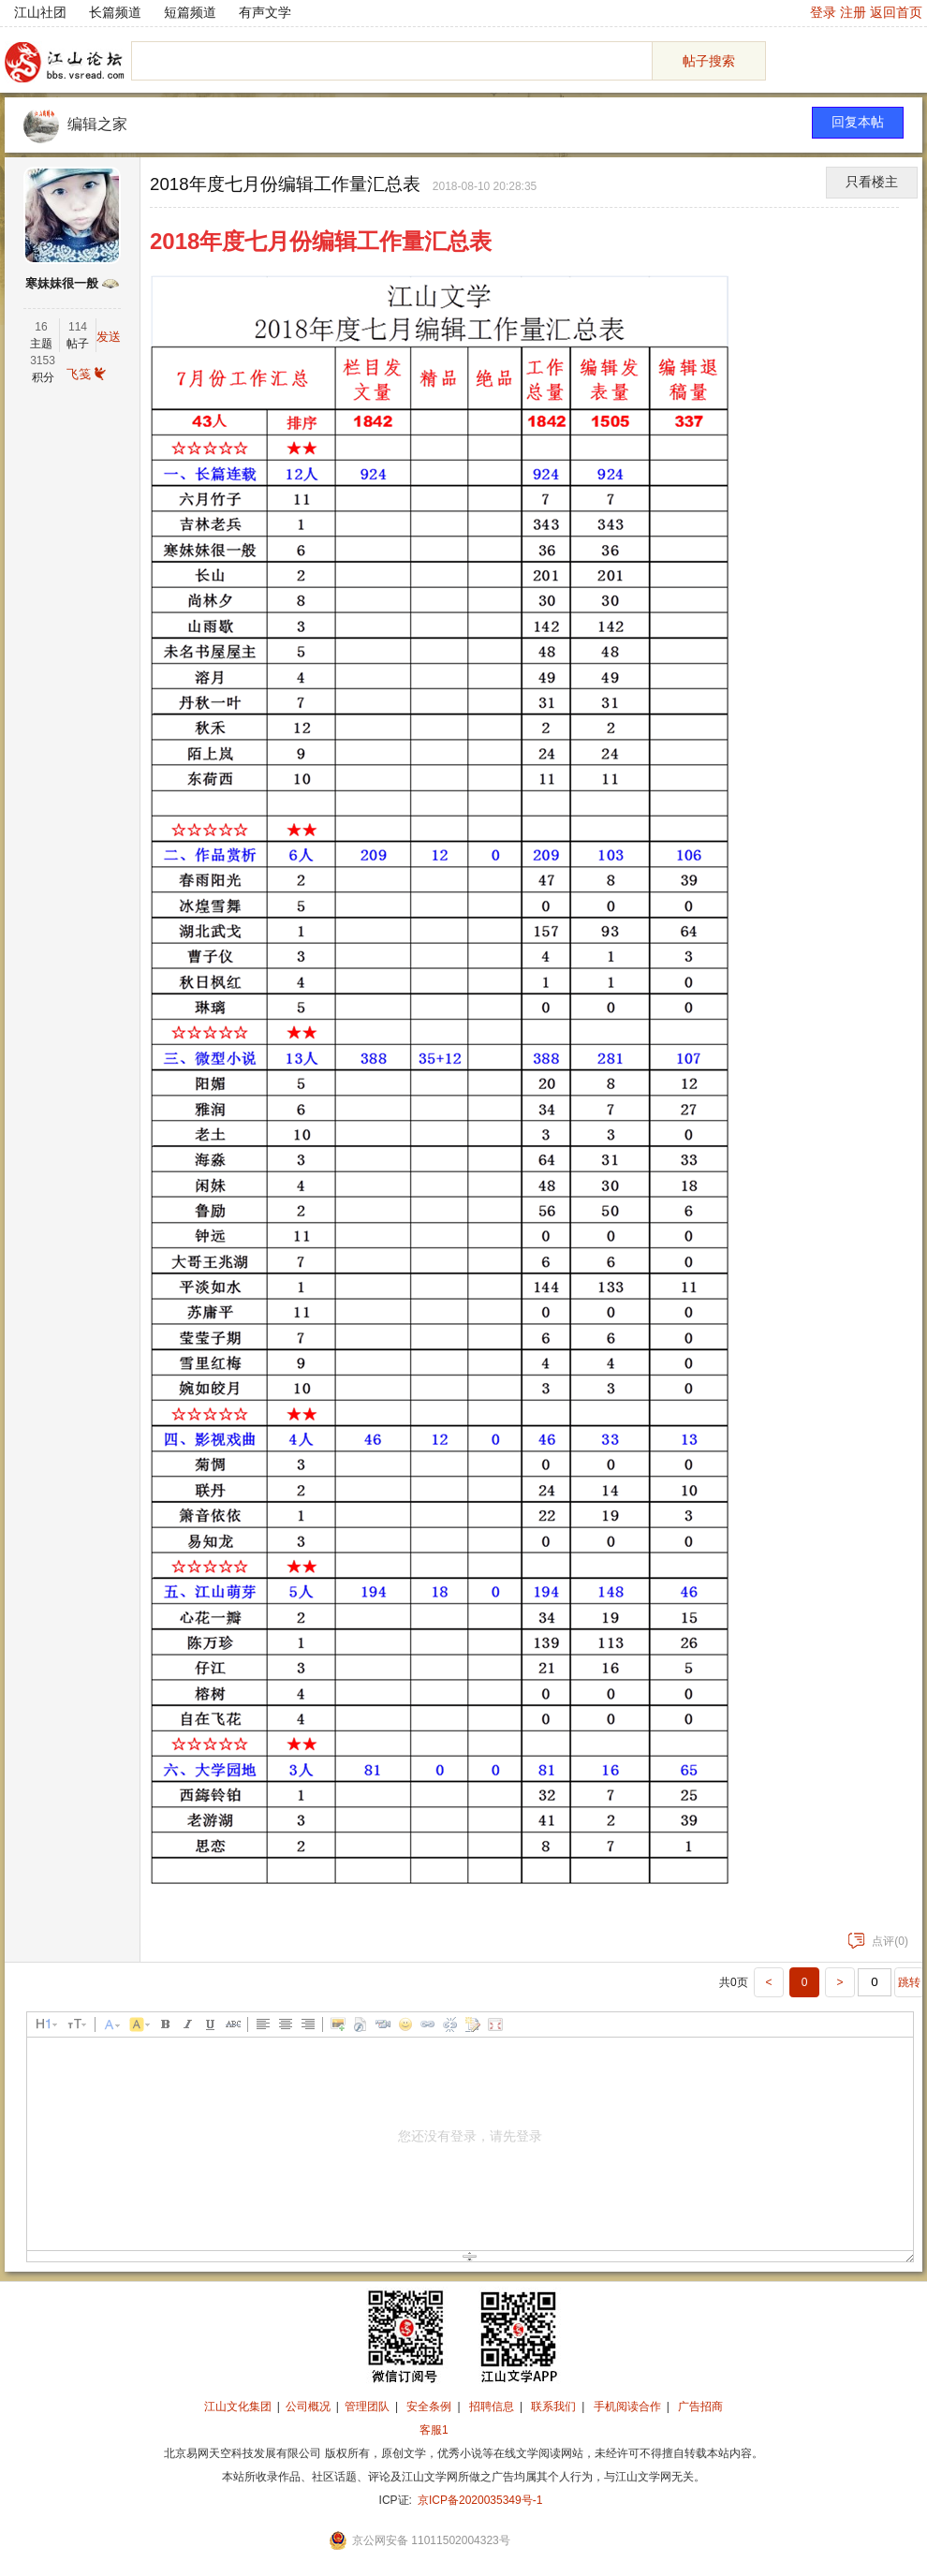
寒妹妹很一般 (61, 283)
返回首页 (896, 12)
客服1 (434, 2429)
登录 (823, 12)
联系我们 (553, 2406)
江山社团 (40, 12)
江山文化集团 (238, 2406)
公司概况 (308, 2406)
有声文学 (265, 12)
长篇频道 (115, 12)
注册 (853, 12)
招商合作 (485, 2429)
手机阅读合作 (627, 2406)
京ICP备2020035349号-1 (480, 2500)
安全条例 (428, 2406)
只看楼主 (872, 182)
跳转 (909, 1982)
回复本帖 (857, 122)
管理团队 (367, 2406)
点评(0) (878, 1941)
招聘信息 (491, 2406)
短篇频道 (190, 12)
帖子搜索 (709, 60)
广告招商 (700, 2406)
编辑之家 (97, 124)
